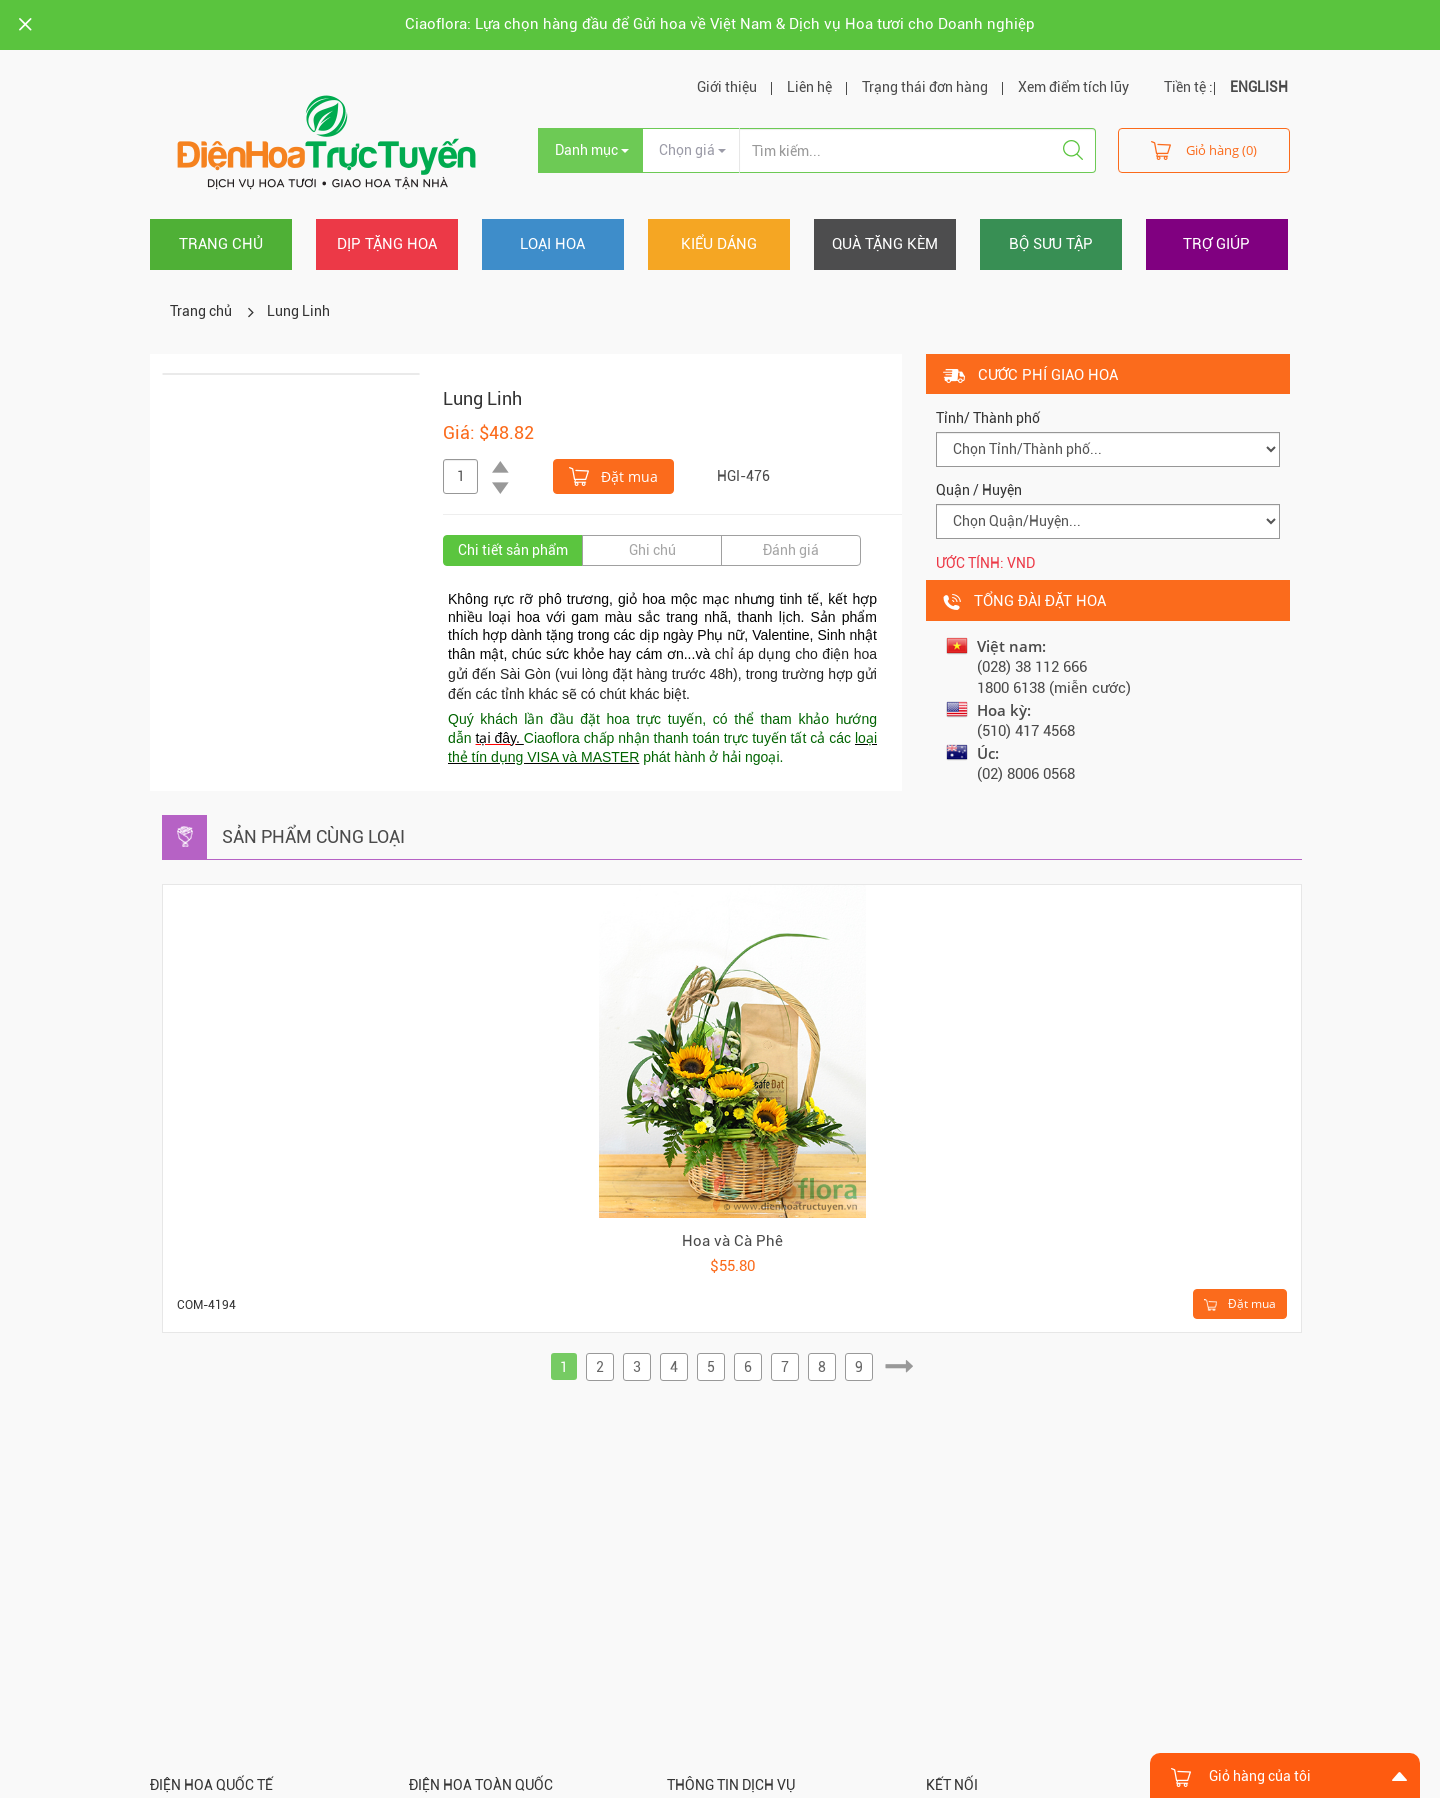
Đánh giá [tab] (791, 550)
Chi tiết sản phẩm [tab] (513, 550)
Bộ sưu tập (1051, 244)
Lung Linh (298, 311)
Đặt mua (613, 475)
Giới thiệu (727, 87)
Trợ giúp (1216, 244)
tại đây (496, 738)
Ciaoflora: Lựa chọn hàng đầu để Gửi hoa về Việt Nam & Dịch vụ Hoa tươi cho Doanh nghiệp (720, 24)
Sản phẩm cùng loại (313, 836)
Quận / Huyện (979, 490)
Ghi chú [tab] (652, 550)
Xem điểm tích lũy (1073, 87)
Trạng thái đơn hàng (925, 87)
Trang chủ (221, 244)
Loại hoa (552, 244)
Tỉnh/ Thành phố (988, 418)
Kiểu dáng (719, 244)
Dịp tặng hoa (387, 244)
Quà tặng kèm (885, 244)
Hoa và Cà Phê (732, 1241)
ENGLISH (1259, 87)
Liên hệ (809, 87)
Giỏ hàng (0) (1204, 149)
